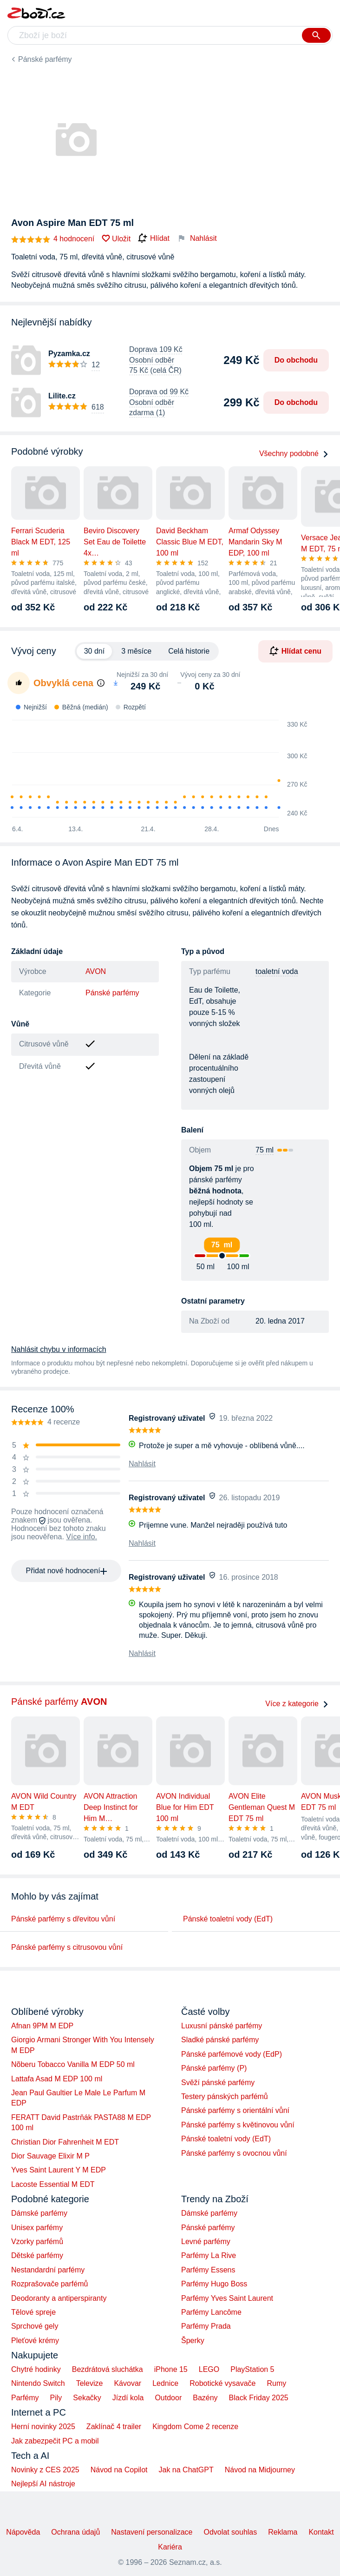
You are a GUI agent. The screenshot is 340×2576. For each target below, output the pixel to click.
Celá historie (188, 651)
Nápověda (23, 2532)
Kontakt (320, 2532)
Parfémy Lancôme (211, 2312)
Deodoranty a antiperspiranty (58, 2298)
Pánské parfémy (45, 59)
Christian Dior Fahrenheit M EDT (65, 2142)
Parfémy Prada (206, 2326)
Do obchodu (296, 360)
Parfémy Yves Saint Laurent (227, 2298)
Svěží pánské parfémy (218, 2082)
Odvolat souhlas (230, 2532)
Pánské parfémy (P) (214, 2068)
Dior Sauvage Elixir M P (50, 2156)
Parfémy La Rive (208, 2255)
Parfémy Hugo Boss (214, 2284)
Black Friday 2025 (258, 2398)
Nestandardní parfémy (48, 2270)
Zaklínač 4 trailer (113, 2426)
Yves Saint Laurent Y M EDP (58, 2170)
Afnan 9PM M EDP (42, 2026)
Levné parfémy (205, 2241)
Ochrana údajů (75, 2532)
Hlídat (154, 238)
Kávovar (127, 2383)
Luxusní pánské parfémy (221, 2026)
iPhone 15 (171, 2369)
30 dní (94, 651)
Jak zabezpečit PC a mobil (55, 2441)
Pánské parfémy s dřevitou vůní (63, 1919)
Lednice (165, 2383)
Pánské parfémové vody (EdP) (231, 2054)
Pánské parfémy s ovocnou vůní (234, 2153)
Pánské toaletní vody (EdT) (228, 1919)
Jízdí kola (128, 2398)
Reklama (282, 2532)
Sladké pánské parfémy (220, 2040)
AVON (95, 971)
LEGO (209, 2369)
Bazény (205, 2398)
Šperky (192, 2340)
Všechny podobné (294, 453)
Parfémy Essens (208, 2270)
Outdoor (168, 2398)
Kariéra (170, 2547)
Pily (56, 2398)
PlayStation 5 (252, 2369)
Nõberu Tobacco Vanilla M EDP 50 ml (73, 2064)
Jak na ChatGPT (185, 2470)
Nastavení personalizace (151, 2532)
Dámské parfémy (39, 2213)
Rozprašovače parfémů (49, 2284)
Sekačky (87, 2398)
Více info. (81, 1537)
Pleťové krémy (35, 2340)
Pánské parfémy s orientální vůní (235, 2110)
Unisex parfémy (37, 2228)
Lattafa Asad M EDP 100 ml (56, 2079)
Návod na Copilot (119, 2470)
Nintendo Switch (38, 2383)
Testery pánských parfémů (224, 2096)
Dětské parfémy (37, 2255)
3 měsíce (136, 651)
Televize (89, 2383)
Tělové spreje (33, 2312)
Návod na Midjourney (260, 2470)
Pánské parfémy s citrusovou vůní (67, 1947)
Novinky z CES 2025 (45, 2470)
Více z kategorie (297, 1704)
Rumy (276, 2383)
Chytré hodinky (36, 2369)
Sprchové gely (34, 2326)
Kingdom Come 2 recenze (195, 2426)
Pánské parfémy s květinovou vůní (237, 2125)
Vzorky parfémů (37, 2241)
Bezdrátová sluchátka (107, 2369)
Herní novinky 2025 (43, 2426)
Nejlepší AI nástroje (43, 2484)
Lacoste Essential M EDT (53, 2184)
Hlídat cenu (295, 651)
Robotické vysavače (222, 2383)
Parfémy (25, 2398)
